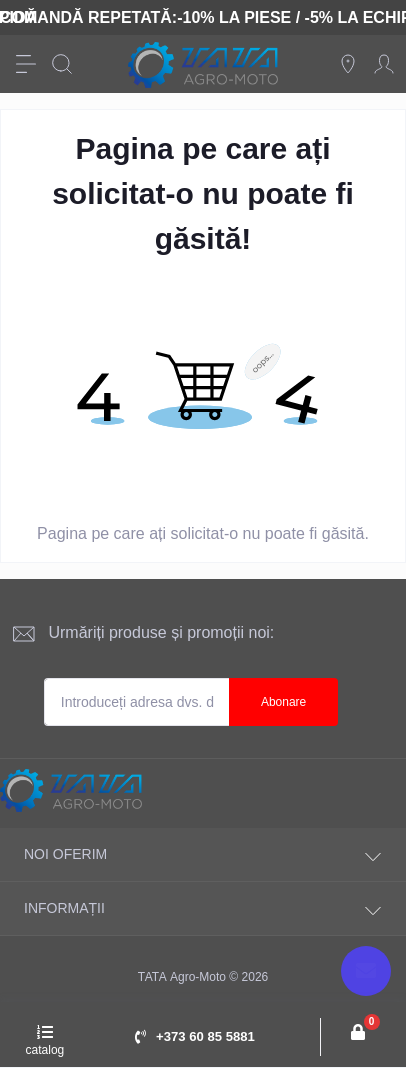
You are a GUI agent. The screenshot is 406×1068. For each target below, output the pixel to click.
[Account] (384, 64)
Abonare (283, 702)
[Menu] (26, 64)
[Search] (62, 64)
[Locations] (348, 64)
